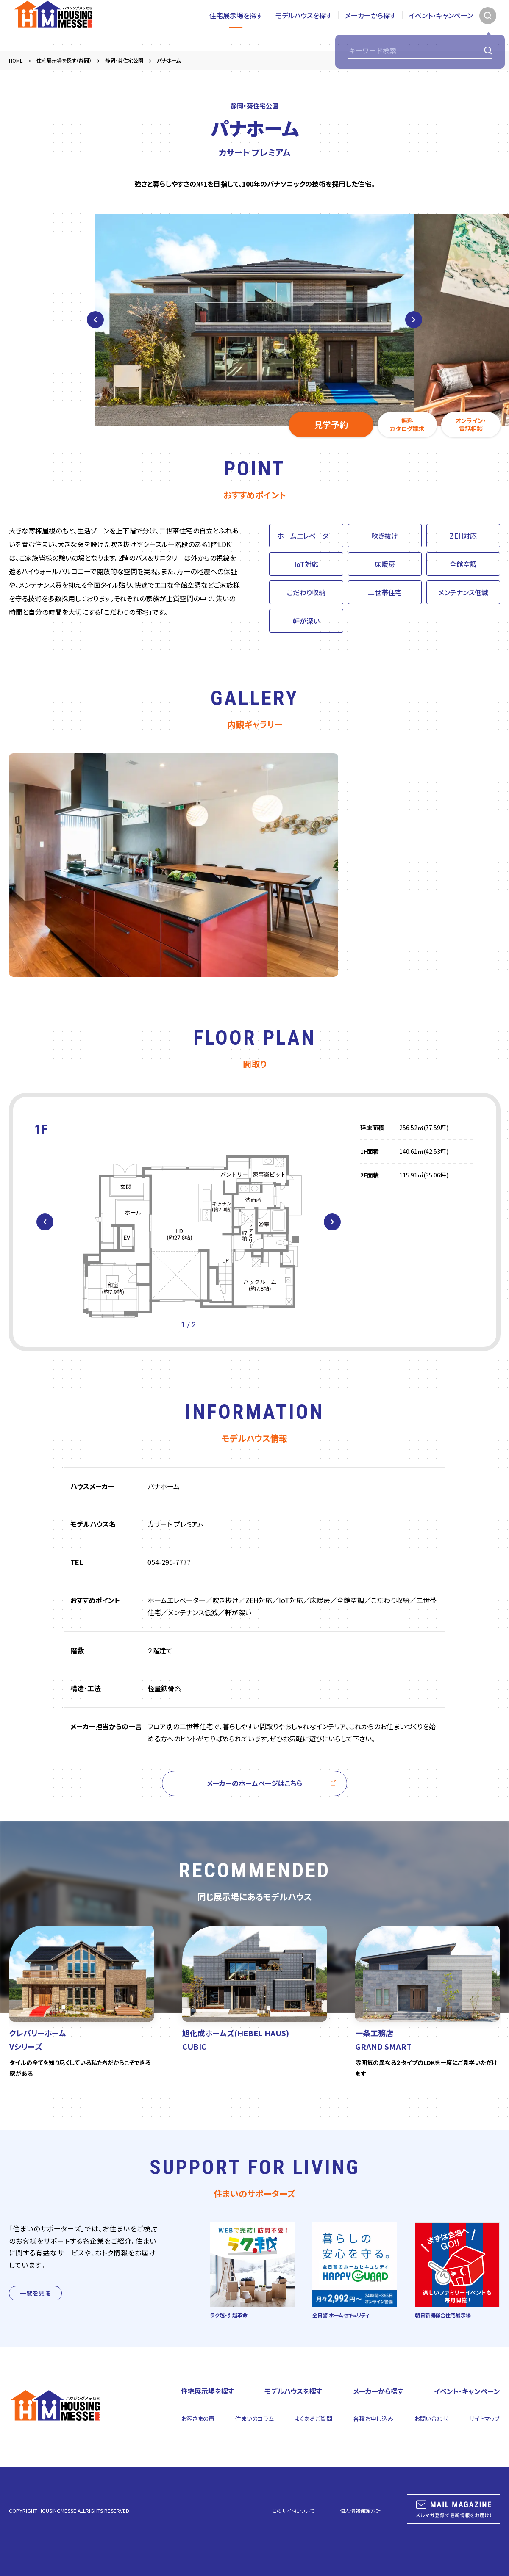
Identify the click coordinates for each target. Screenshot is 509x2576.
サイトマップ (484, 2418)
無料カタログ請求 (407, 424)
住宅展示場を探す (235, 25)
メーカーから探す (370, 25)
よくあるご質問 (313, 2418)
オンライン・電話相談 (471, 424)
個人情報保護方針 (360, 2510)
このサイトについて (293, 2510)
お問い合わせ (431, 2418)
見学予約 (331, 424)
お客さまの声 (197, 2418)
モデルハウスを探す (303, 25)
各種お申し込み (373, 2418)
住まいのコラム (254, 2418)
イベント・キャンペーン (441, 25)
